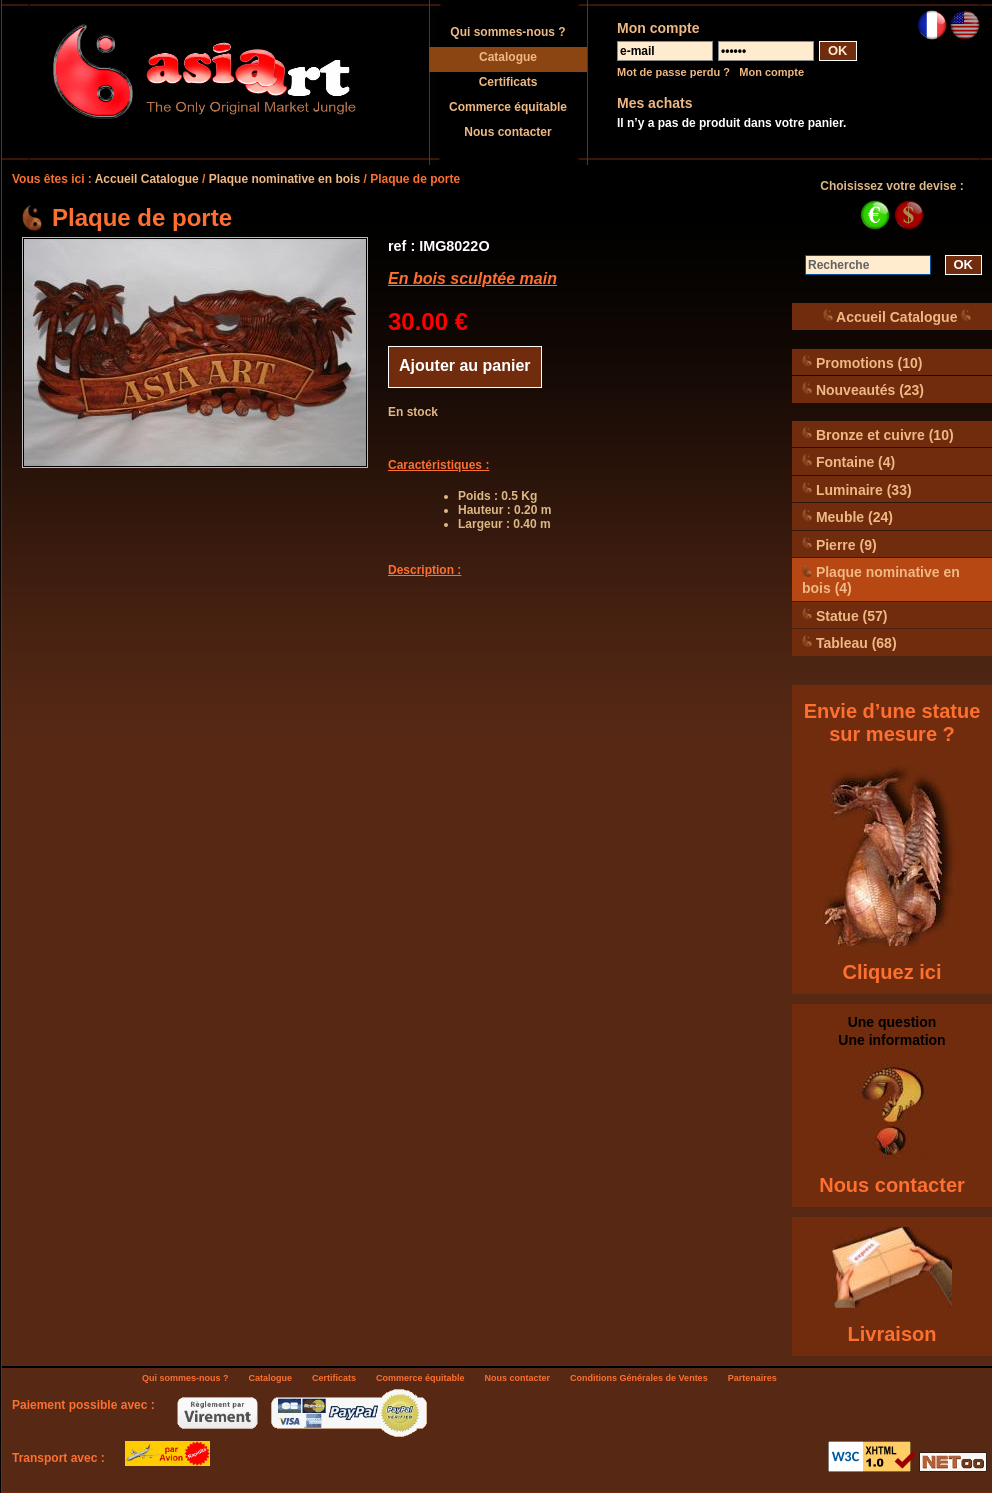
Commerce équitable (508, 107)
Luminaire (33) (857, 489)
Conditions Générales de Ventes (639, 1378)
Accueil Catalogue (147, 179)
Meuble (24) (847, 516)
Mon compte (771, 72)
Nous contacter (507, 132)
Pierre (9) (839, 544)
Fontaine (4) (848, 461)
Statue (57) (844, 615)
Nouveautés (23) (863, 389)
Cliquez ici (892, 972)
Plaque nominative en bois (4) (881, 579)
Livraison (892, 1334)
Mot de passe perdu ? (673, 72)
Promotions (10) (862, 362)
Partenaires (752, 1378)
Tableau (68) (849, 642)
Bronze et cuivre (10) (878, 434)
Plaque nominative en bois (284, 179)
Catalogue (508, 57)
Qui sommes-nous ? (507, 32)
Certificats (508, 82)
